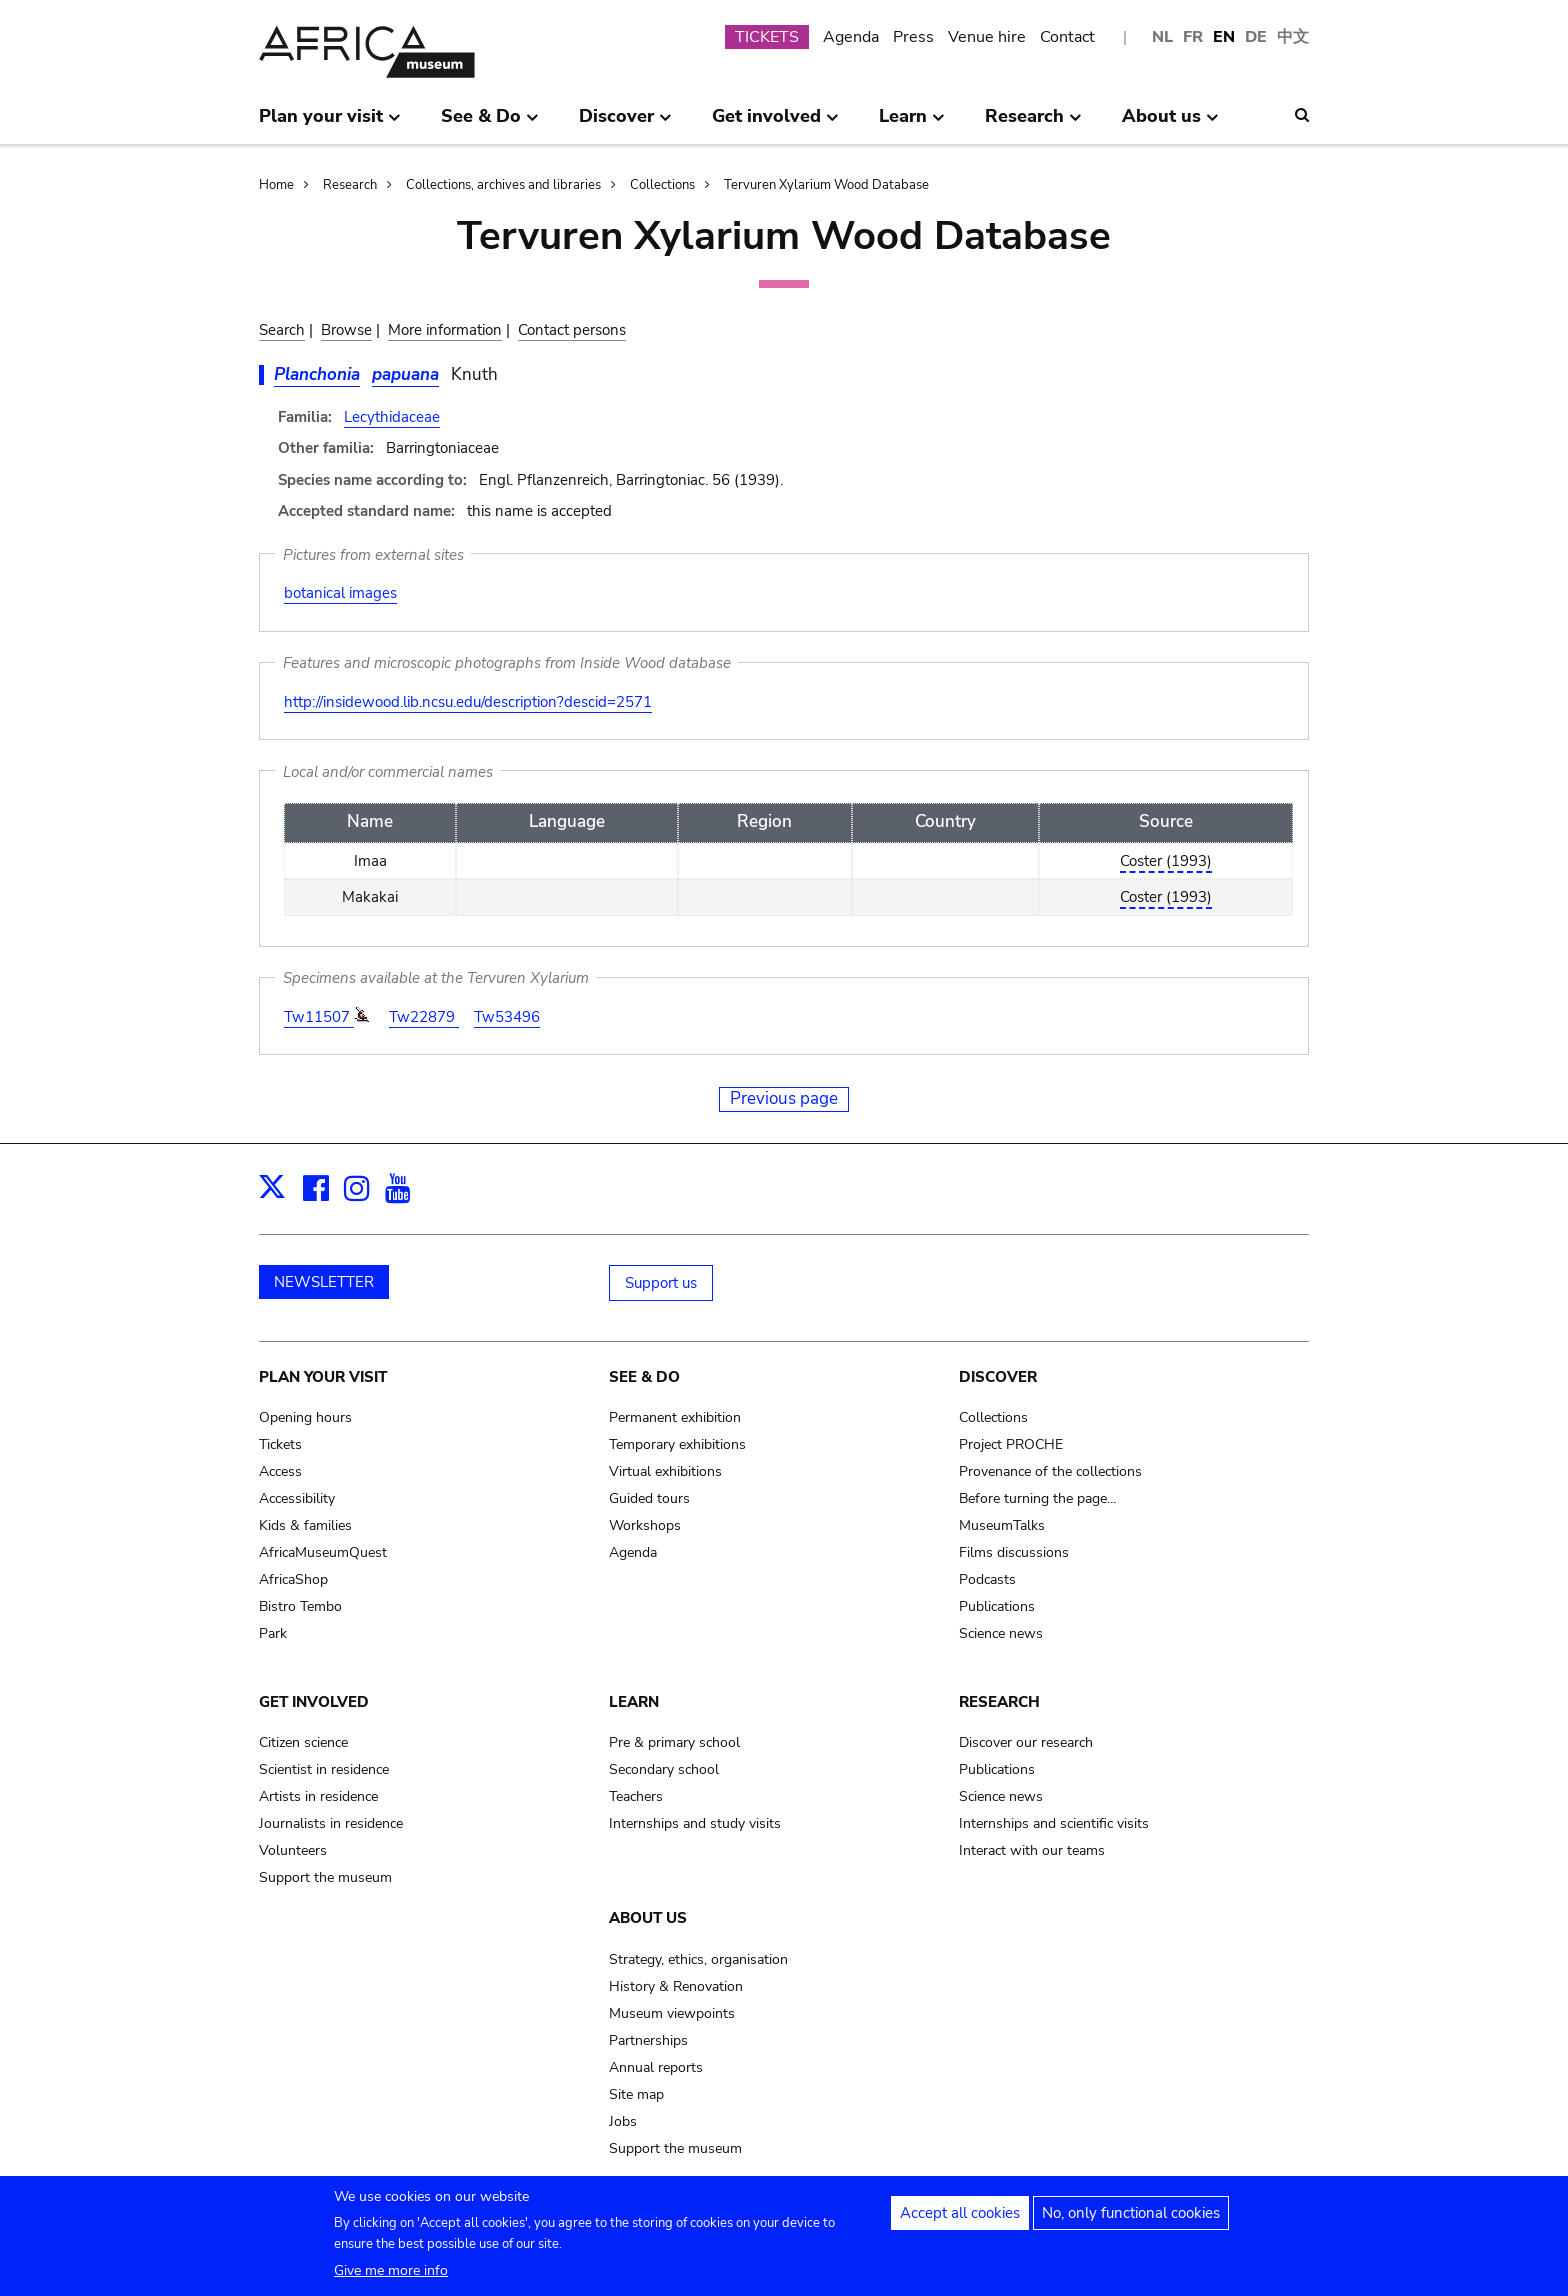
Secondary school (664, 1769)
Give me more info (391, 2277)
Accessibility (297, 1498)
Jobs (623, 2121)
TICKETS (767, 37)
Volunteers (293, 1850)
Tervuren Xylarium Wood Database (826, 185)
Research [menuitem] (1033, 124)
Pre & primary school (674, 1742)
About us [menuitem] (1170, 124)
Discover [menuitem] (625, 124)
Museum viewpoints (672, 2013)
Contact (1067, 37)
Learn (634, 1702)
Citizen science (303, 1742)
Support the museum (325, 1877)
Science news (1001, 1633)
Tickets (280, 1444)
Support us (661, 1283)
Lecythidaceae (392, 417)
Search (282, 330)
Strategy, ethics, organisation (698, 1959)
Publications (997, 1606)
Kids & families (305, 1525)
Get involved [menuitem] (775, 124)
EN (1224, 37)
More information (445, 330)
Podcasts (987, 1579)
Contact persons (572, 330)
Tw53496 (507, 1017)
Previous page (784, 1098)
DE (1256, 37)
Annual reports (656, 2067)
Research (350, 185)
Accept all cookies (960, 2220)
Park (273, 1633)
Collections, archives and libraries (503, 185)
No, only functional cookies (1131, 2220)
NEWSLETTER (324, 1282)
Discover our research (1026, 1742)
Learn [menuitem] (912, 124)
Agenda (851, 37)
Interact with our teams (1032, 1850)
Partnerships (648, 2040)
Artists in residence (318, 1796)
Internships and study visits (695, 1823)
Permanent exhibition (675, 1417)
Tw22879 (424, 1017)
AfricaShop (293, 1579)
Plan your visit (323, 1377)
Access (280, 1471)
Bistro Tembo (300, 1606)
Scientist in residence (324, 1769)
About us (648, 1918)
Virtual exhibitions (665, 1471)
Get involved (314, 1702)
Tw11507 (319, 1017)
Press (913, 37)
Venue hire (987, 37)
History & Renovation (676, 1986)
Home (276, 185)
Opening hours (305, 1417)
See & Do (644, 1377)
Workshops (645, 1525)
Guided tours (649, 1498)
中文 (1293, 37)
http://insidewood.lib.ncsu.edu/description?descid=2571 (468, 702)
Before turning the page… (1038, 1498)
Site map (636, 2094)
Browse (346, 330)
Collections (662, 185)
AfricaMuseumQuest (323, 1552)
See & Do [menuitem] (490, 124)
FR (1193, 37)
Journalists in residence (331, 1823)
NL (1162, 37)
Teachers (636, 1796)
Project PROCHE (1011, 1444)
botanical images (340, 593)
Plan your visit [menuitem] (330, 124)
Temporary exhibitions (677, 1444)
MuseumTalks (1002, 1525)
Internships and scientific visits (1054, 1823)
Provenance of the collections (1050, 1471)
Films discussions (1014, 1552)
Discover (998, 1377)
